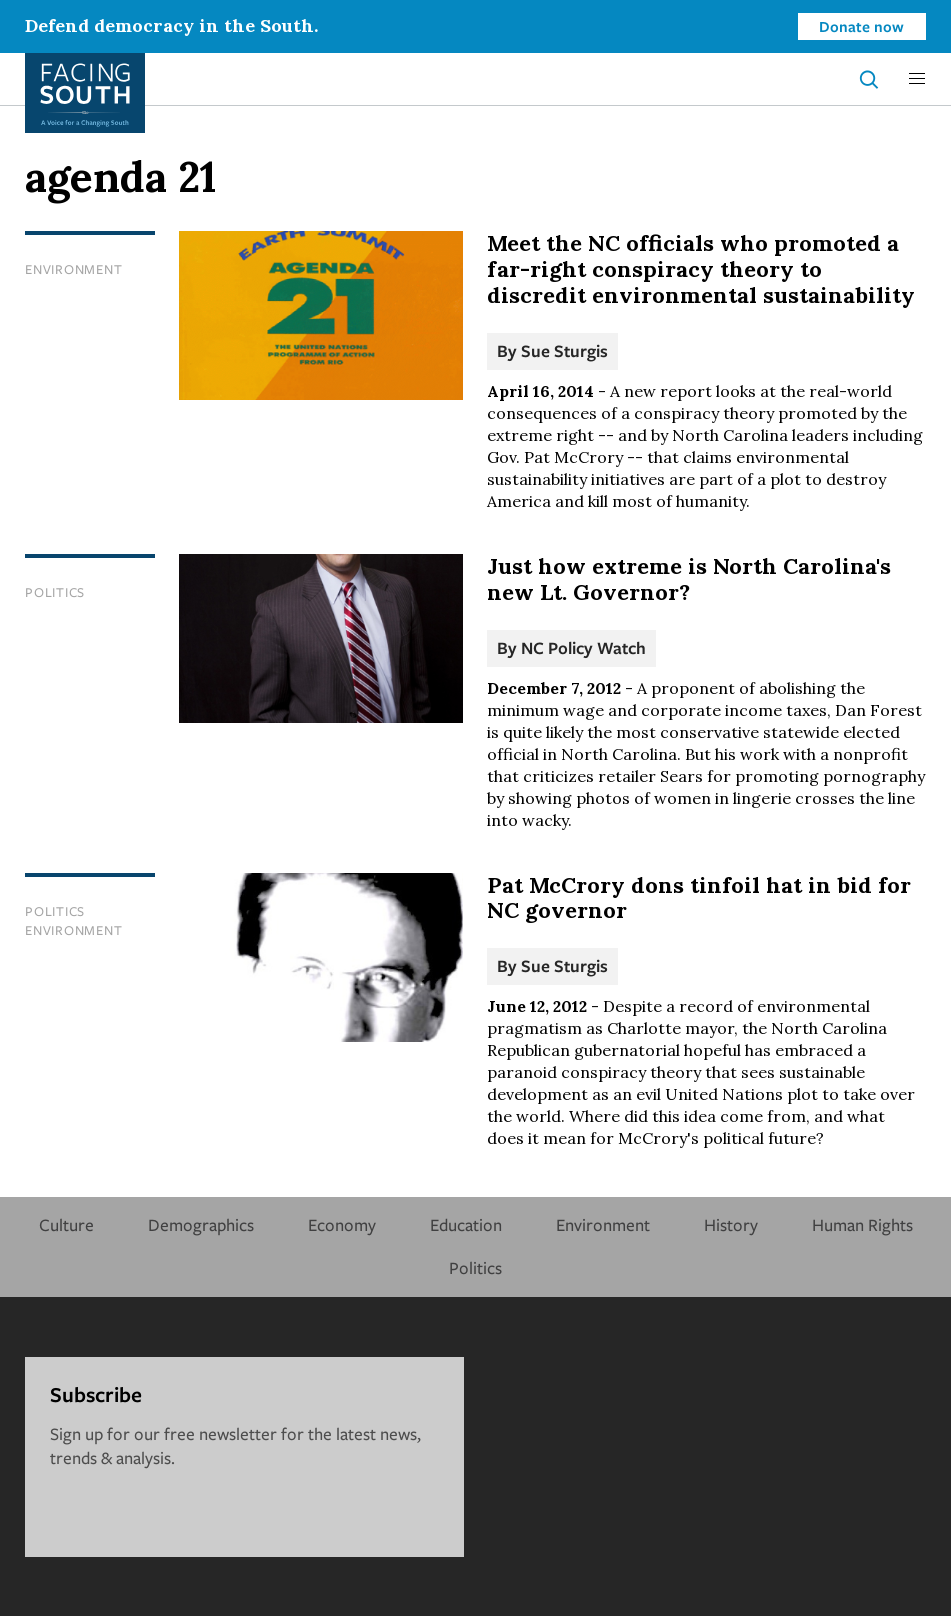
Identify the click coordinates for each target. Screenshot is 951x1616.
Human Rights (862, 1224)
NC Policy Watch (583, 647)
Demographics (201, 1224)
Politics (55, 592)
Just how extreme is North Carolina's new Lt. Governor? (689, 579)
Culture (66, 1224)
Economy (342, 1224)
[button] (917, 79)
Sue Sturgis (564, 350)
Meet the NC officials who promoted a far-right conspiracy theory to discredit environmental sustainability (701, 269)
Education (466, 1224)
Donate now (861, 26)
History (731, 1224)
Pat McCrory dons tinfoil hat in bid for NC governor (699, 898)
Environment (73, 269)
